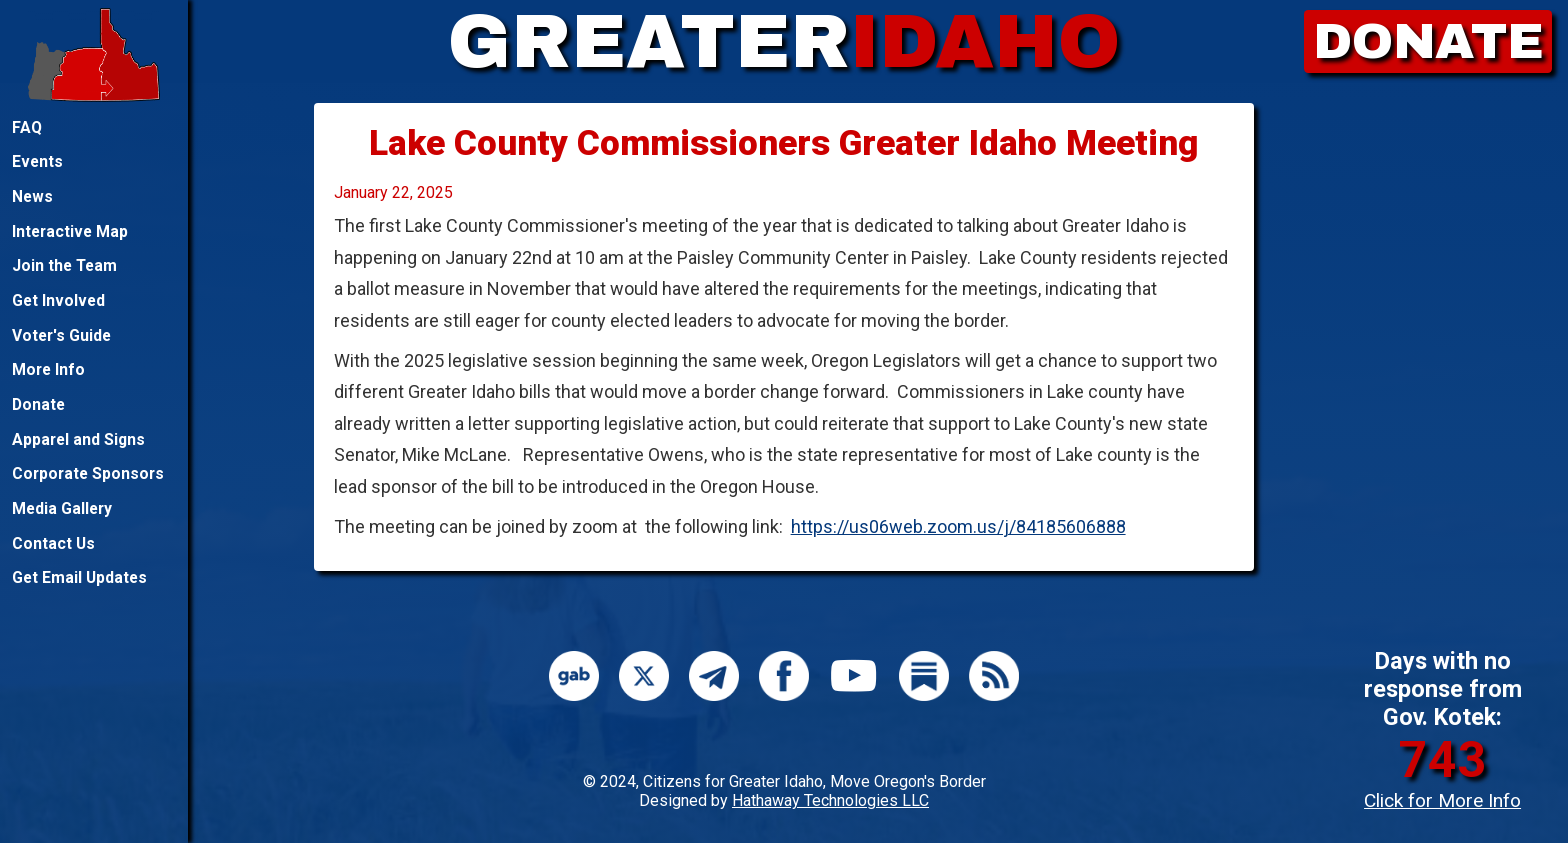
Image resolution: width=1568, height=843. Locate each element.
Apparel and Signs (78, 439)
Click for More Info (1442, 800)
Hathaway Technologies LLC (830, 800)
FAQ (27, 127)
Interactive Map (70, 231)
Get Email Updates (79, 577)
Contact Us (53, 543)
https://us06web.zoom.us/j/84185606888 (958, 526)
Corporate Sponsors (88, 473)
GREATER (784, 41)
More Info (48, 369)
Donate (38, 404)
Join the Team (64, 265)
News (32, 196)
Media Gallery (62, 508)
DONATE (1428, 41)
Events (37, 161)
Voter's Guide (61, 335)
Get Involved (58, 300)
